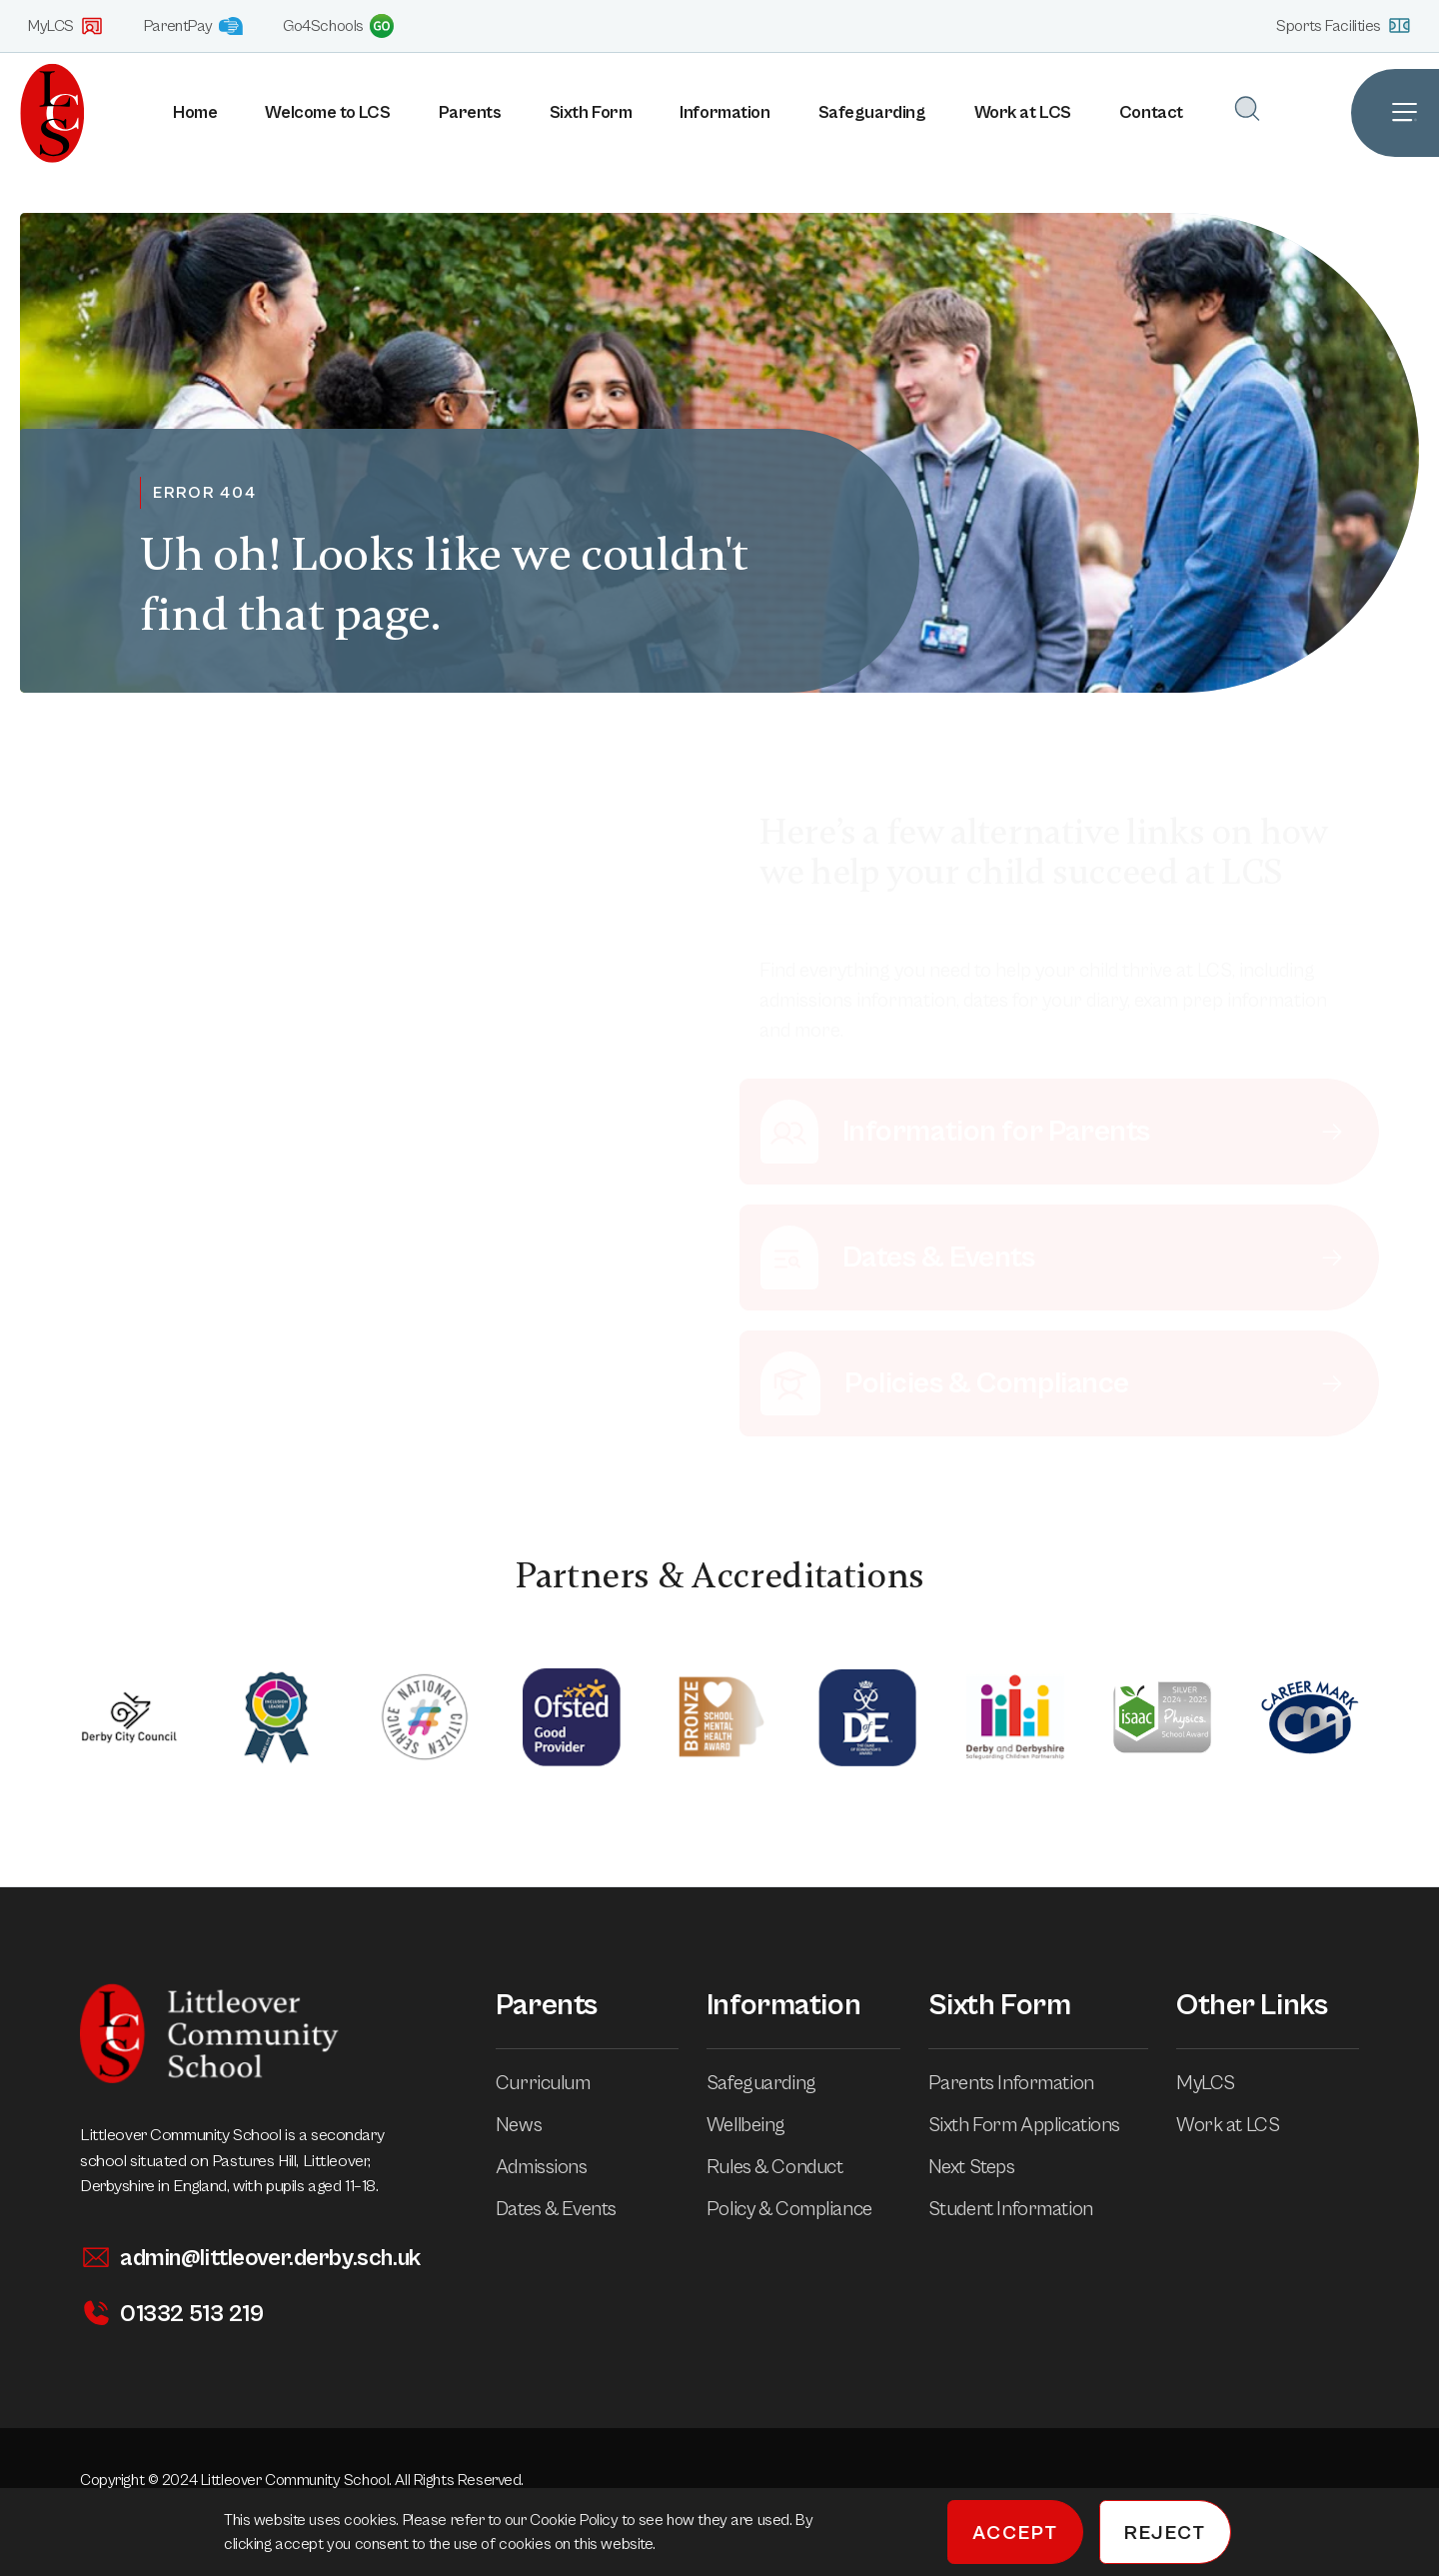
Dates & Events (570, 2209)
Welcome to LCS (327, 112)
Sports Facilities (1343, 25)
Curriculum (557, 2083)
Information (724, 112)
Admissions (556, 2167)
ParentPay (193, 26)
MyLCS (66, 26)
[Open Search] (1247, 108)
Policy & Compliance (803, 2209)
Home (195, 112)
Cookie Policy (576, 2520)
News (533, 2125)
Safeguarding (872, 112)
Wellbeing (760, 2125)
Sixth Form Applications (1038, 2125)
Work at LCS (1022, 112)
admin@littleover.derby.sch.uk (250, 2257)
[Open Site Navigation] (1395, 113)
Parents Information (1025, 2083)
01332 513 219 (171, 2313)
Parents (470, 112)
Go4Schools (338, 26)
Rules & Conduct (789, 2167)
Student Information (1024, 2209)
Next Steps (985, 2167)
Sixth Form (591, 112)
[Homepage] (42, 113)
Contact (1151, 112)
